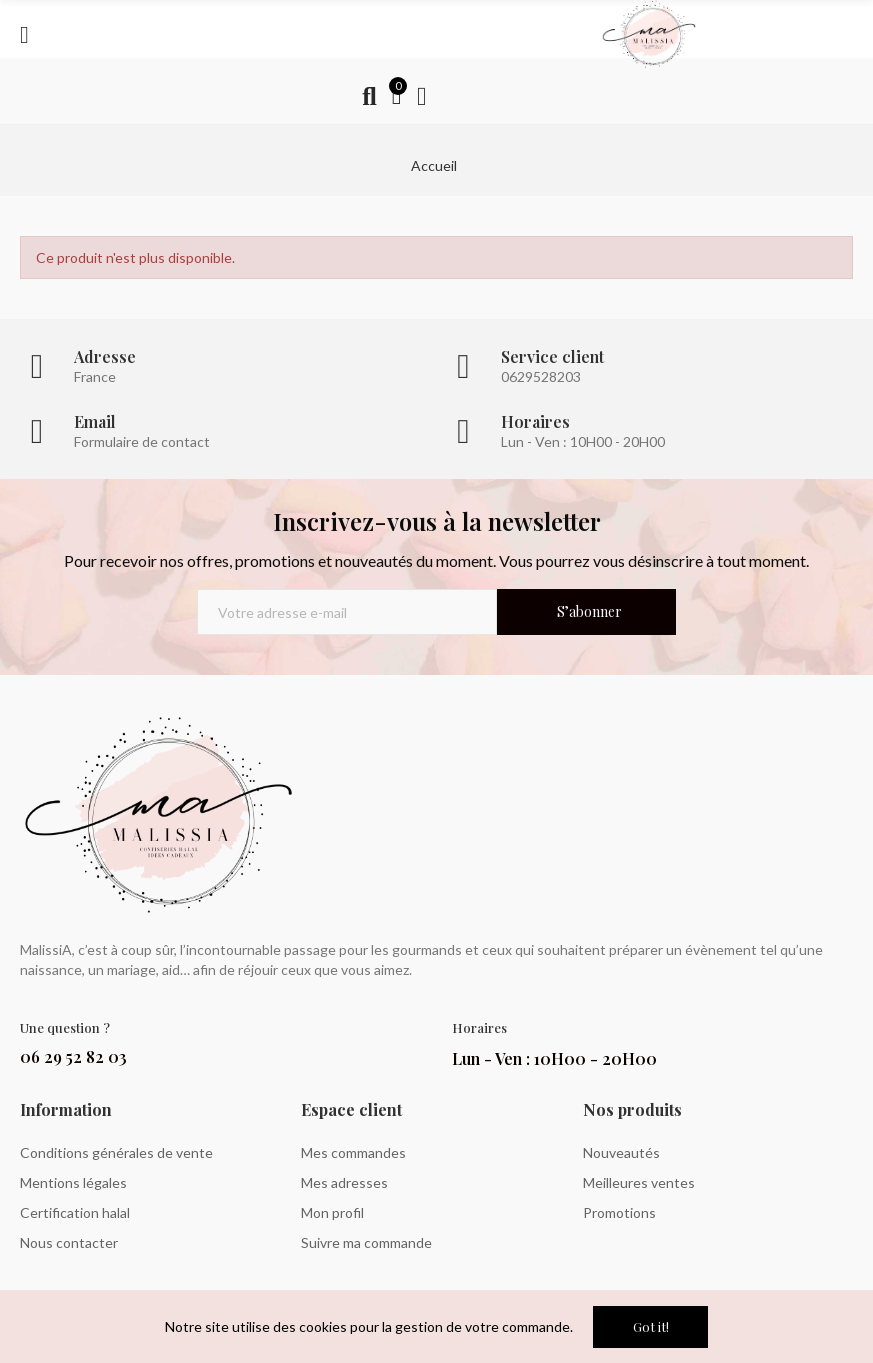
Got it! (651, 1326)
